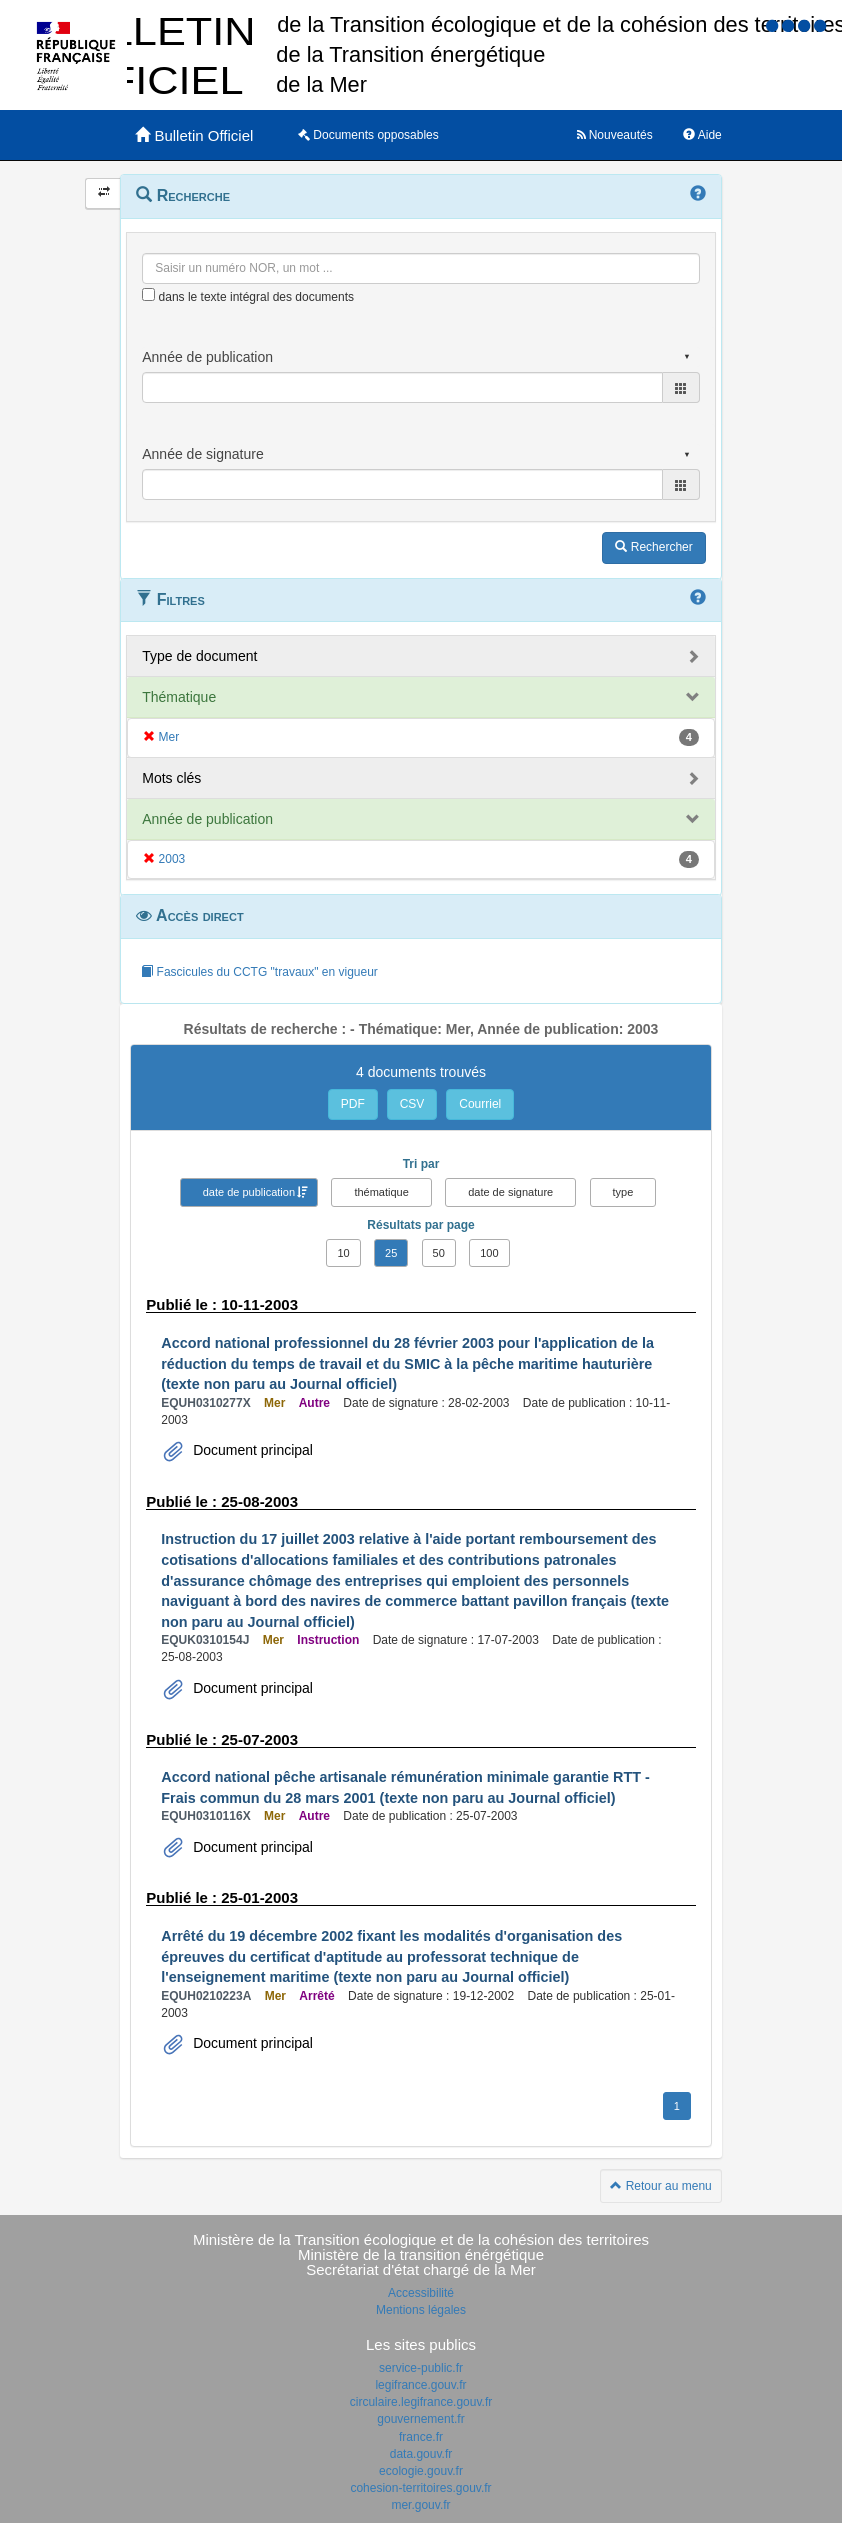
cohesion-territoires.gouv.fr (420, 2488)
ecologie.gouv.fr (421, 2471)
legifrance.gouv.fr (420, 2385)
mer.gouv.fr (420, 2505)
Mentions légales (421, 2310)
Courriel (480, 1104)
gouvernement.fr (420, 2419)
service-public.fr (421, 2368)
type (623, 1192)
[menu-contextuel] (148, 294)
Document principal (251, 1450)
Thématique (179, 697)
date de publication (249, 1192)
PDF (353, 1104)
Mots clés (171, 778)
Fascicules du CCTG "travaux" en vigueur (259, 972)
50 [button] (439, 1253)
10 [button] (343, 1253)
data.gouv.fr (421, 2454)
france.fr (421, 2437)
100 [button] (489, 1253)
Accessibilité (421, 2293)
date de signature (510, 1192)
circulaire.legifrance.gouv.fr (421, 2402)
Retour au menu (660, 2186)
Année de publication (207, 819)
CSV (412, 1104)
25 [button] (391, 1253)
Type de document (199, 656)
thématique (381, 1192)
